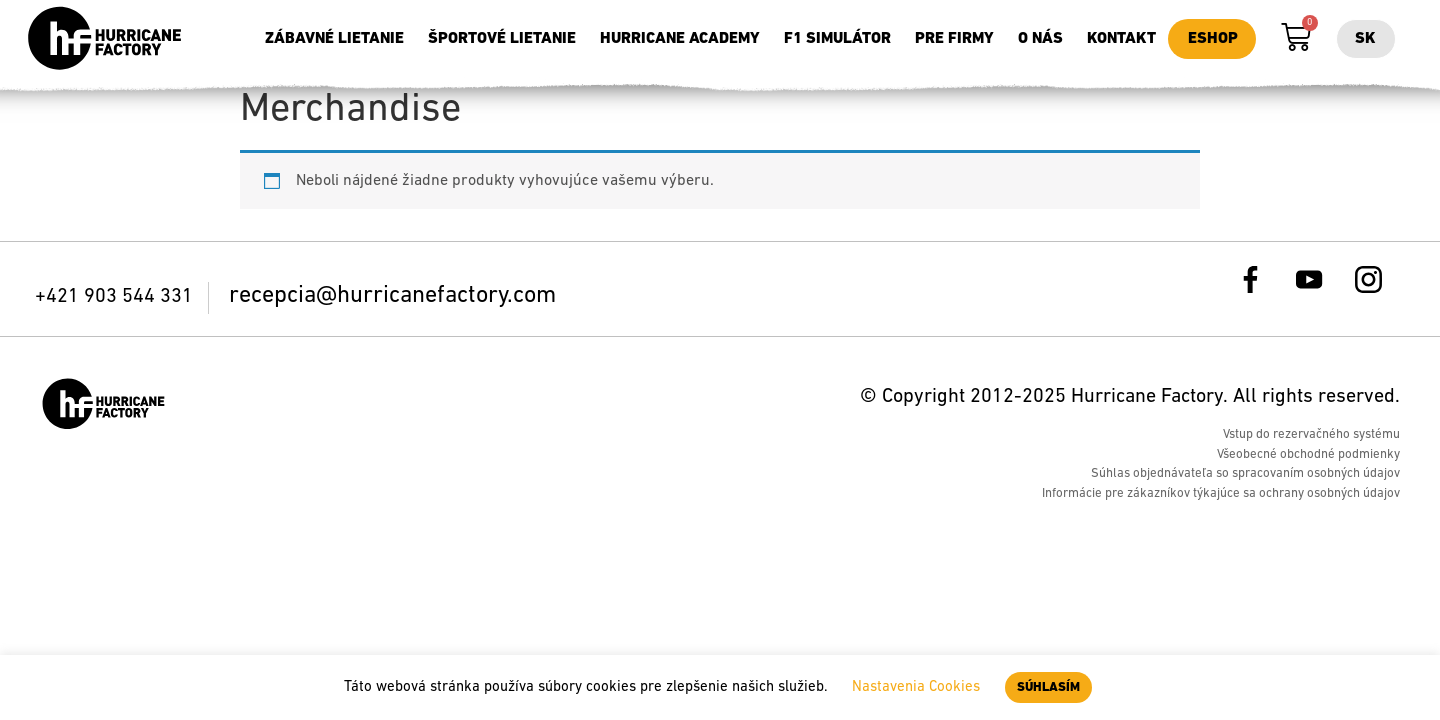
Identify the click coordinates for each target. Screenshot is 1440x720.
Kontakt (1121, 39)
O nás (1040, 39)
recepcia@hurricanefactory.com (392, 296)
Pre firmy (954, 39)
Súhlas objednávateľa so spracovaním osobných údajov (1245, 473)
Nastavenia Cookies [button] (916, 687)
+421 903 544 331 (116, 297)
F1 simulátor (837, 39)
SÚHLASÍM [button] (1048, 687)
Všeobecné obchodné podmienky (1308, 454)
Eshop (1213, 39)
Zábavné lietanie (334, 39)
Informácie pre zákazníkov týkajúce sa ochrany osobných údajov (1221, 493)
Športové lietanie (502, 39)
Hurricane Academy (680, 39)
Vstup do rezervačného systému (1311, 434)
